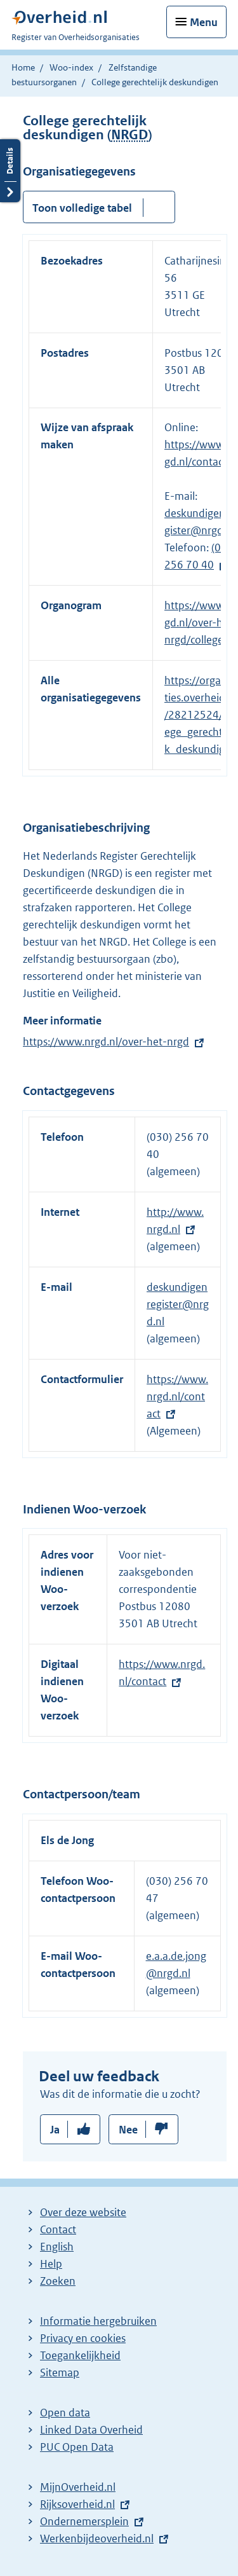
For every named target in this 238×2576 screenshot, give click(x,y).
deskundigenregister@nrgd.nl (178, 1304)
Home (23, 67)
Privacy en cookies (83, 2338)
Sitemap (59, 2373)
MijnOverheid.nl (78, 2487)
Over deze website (83, 2212)
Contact (58, 2229)
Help (51, 2264)
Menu (204, 22)
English (57, 2247)
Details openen (10, 170)
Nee (128, 2130)
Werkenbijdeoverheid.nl (97, 2538)
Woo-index (71, 67)
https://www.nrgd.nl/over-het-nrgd (106, 1042)
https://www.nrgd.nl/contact (177, 1396)
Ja (55, 2130)
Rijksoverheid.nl (77, 2504)
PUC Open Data (77, 2447)
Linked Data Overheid (91, 2430)
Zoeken (58, 2281)
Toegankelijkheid (80, 2355)
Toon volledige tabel (82, 208)
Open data (65, 2413)
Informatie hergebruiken (98, 2321)
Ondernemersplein (84, 2521)
